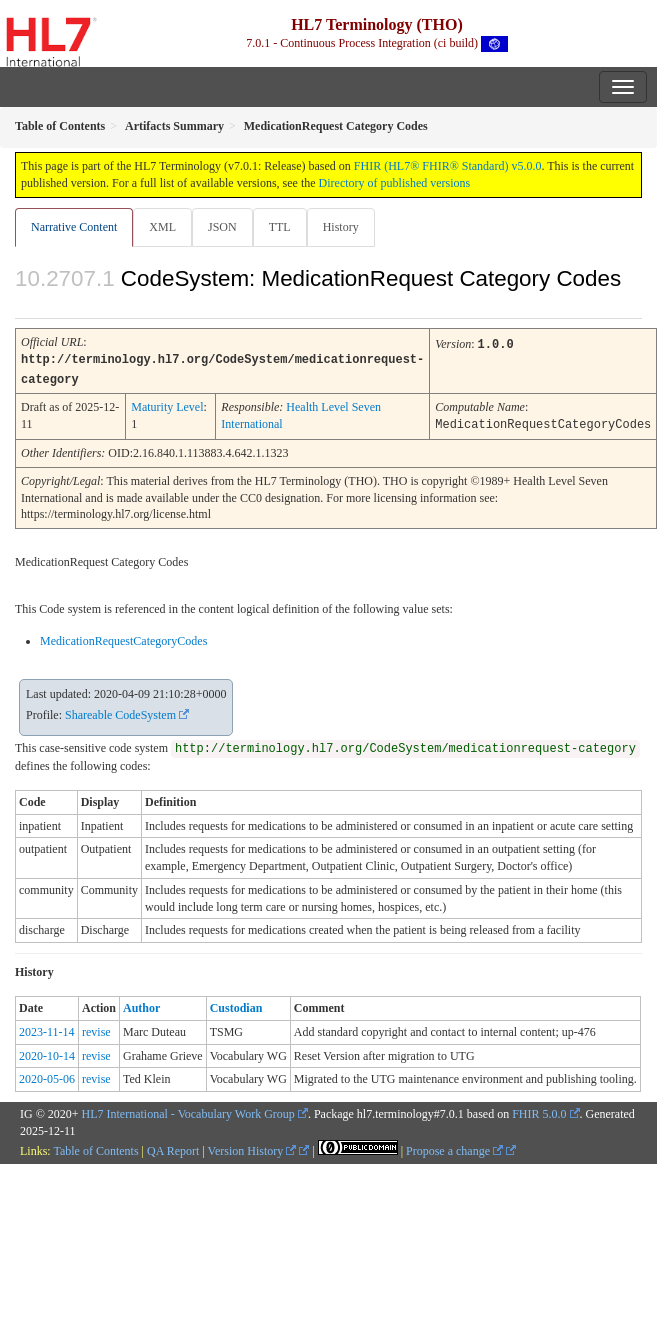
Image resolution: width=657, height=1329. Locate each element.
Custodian (236, 1005)
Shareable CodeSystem (120, 712)
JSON (222, 227)
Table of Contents (95, 1148)
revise (96, 1029)
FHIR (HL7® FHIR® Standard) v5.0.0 (448, 166)
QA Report (173, 1148)
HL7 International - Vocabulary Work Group (188, 1111)
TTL (280, 227)
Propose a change (454, 1148)
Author (141, 1005)
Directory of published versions (395, 183)
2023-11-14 (47, 1029)
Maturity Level (167, 405)
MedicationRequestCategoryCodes (123, 638)
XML (162, 227)
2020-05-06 (47, 1076)
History (341, 227)
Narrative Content (74, 227)
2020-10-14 (47, 1053)
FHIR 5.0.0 (539, 1111)
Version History (252, 1148)
